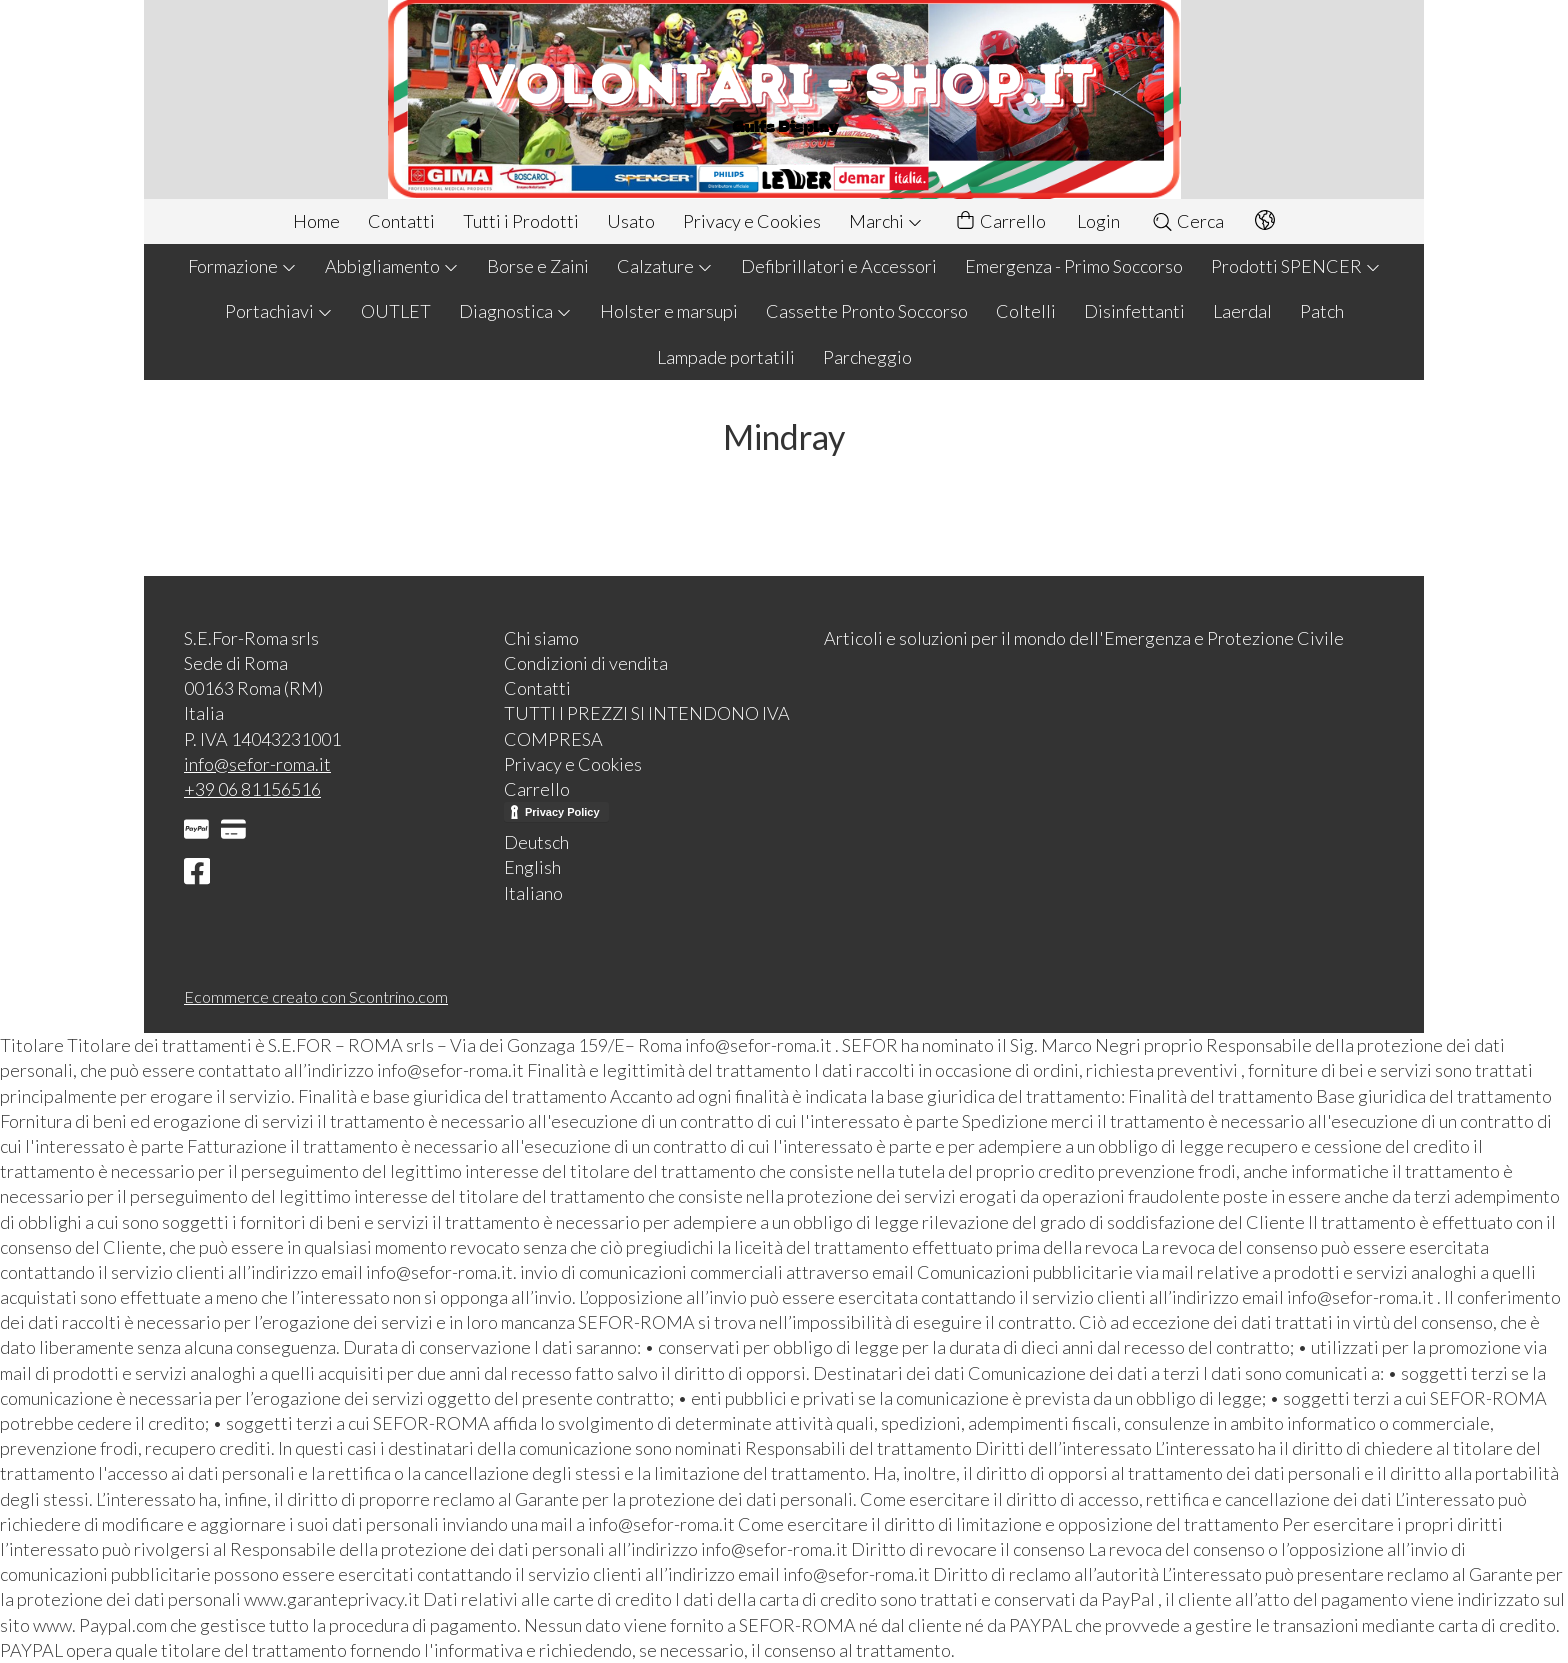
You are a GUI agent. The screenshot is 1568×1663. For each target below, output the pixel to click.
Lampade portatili (726, 357)
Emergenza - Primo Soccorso (1074, 266)
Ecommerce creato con (316, 996)
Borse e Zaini (538, 266)
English (532, 867)
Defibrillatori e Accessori (839, 266)
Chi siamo (541, 638)
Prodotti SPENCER (1296, 266)
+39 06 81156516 (252, 789)
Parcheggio (867, 357)
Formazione (242, 266)
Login (1098, 221)
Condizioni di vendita (586, 663)
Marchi (886, 221)
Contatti (401, 221)
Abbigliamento (392, 266)
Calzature (665, 266)
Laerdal (1242, 311)
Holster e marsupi (669, 311)
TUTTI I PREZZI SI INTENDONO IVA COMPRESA (647, 725)
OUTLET (396, 311)
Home (316, 221)
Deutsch (536, 842)
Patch (1322, 311)
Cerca (1187, 221)
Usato (631, 221)
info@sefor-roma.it (257, 764)
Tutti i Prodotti (521, 221)
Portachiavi (279, 311)
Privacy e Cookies (752, 221)
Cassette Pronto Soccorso (867, 311)
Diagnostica (515, 311)
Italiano (533, 893)
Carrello (1000, 221)
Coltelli (1026, 311)
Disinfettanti (1134, 311)
